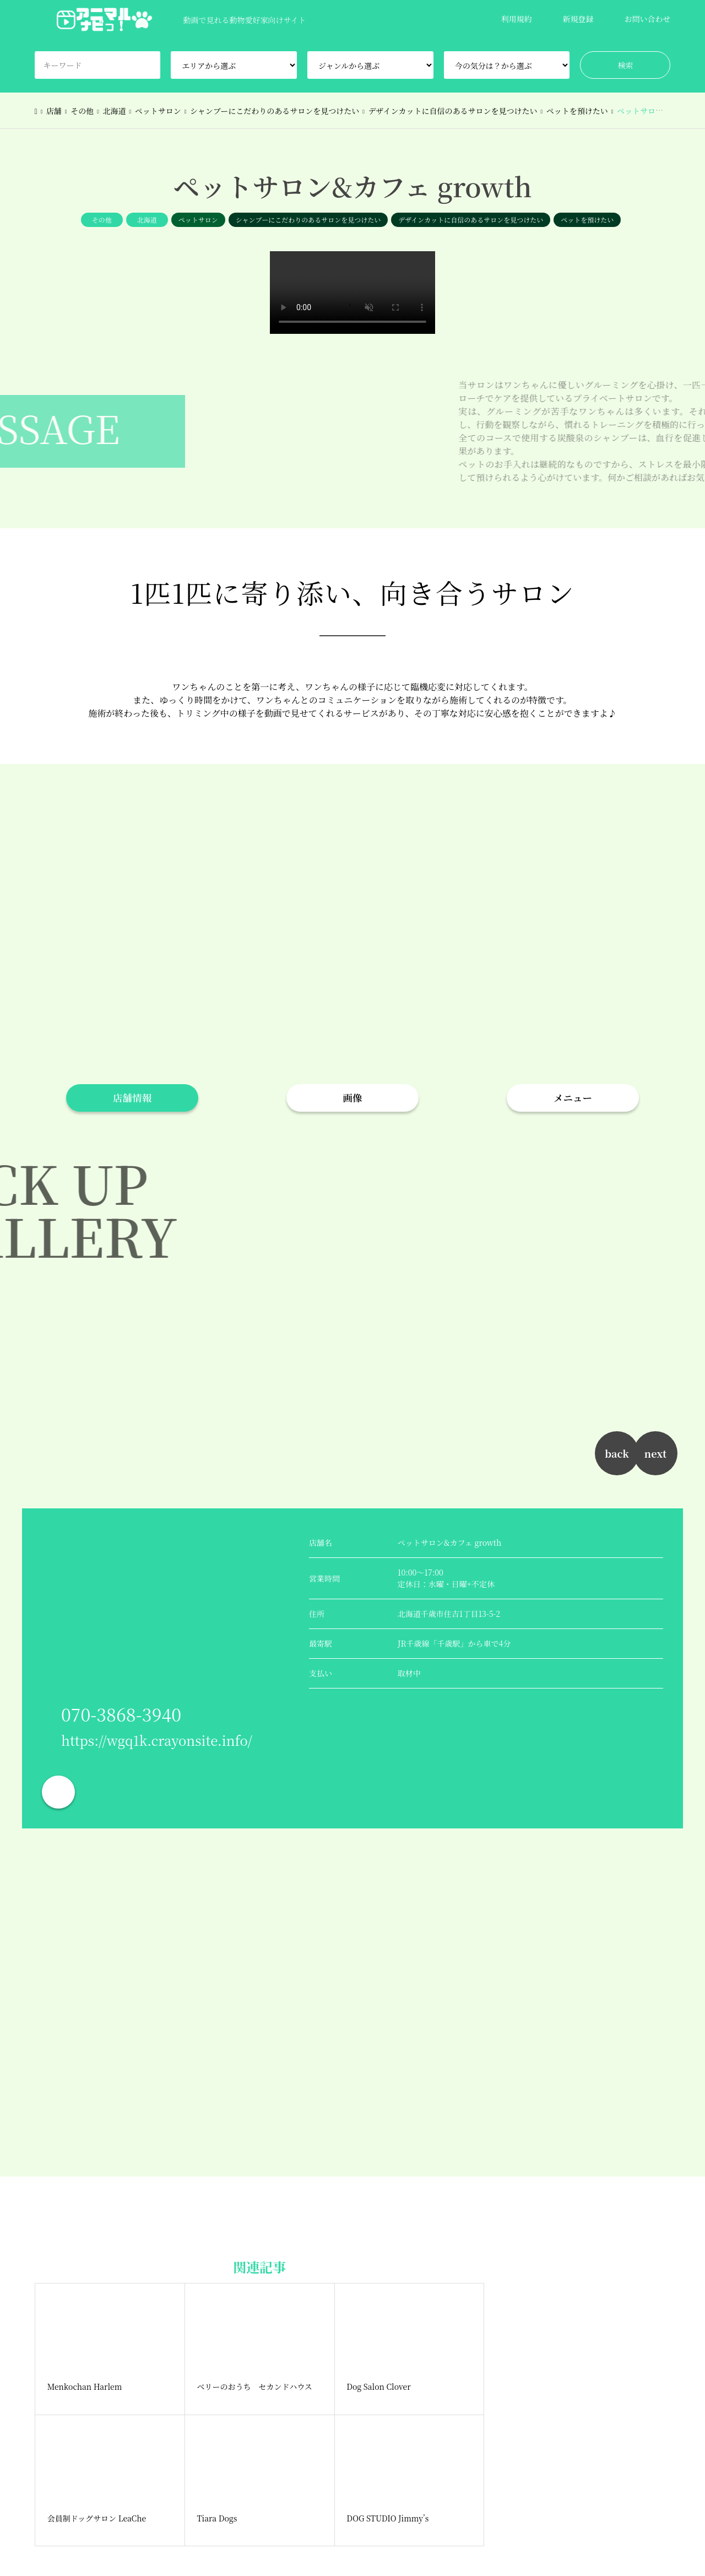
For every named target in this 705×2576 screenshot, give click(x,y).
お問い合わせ (647, 18)
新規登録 (577, 18)
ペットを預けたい (587, 219)
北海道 (147, 219)
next (655, 1453)
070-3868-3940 (121, 1714)
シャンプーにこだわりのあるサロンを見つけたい (308, 219)
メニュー (573, 1098)
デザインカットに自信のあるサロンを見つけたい (470, 219)
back (617, 1453)
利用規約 (516, 18)
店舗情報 (132, 1098)
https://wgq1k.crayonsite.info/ (156, 1740)
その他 (102, 219)
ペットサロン (198, 219)
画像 (352, 1098)
